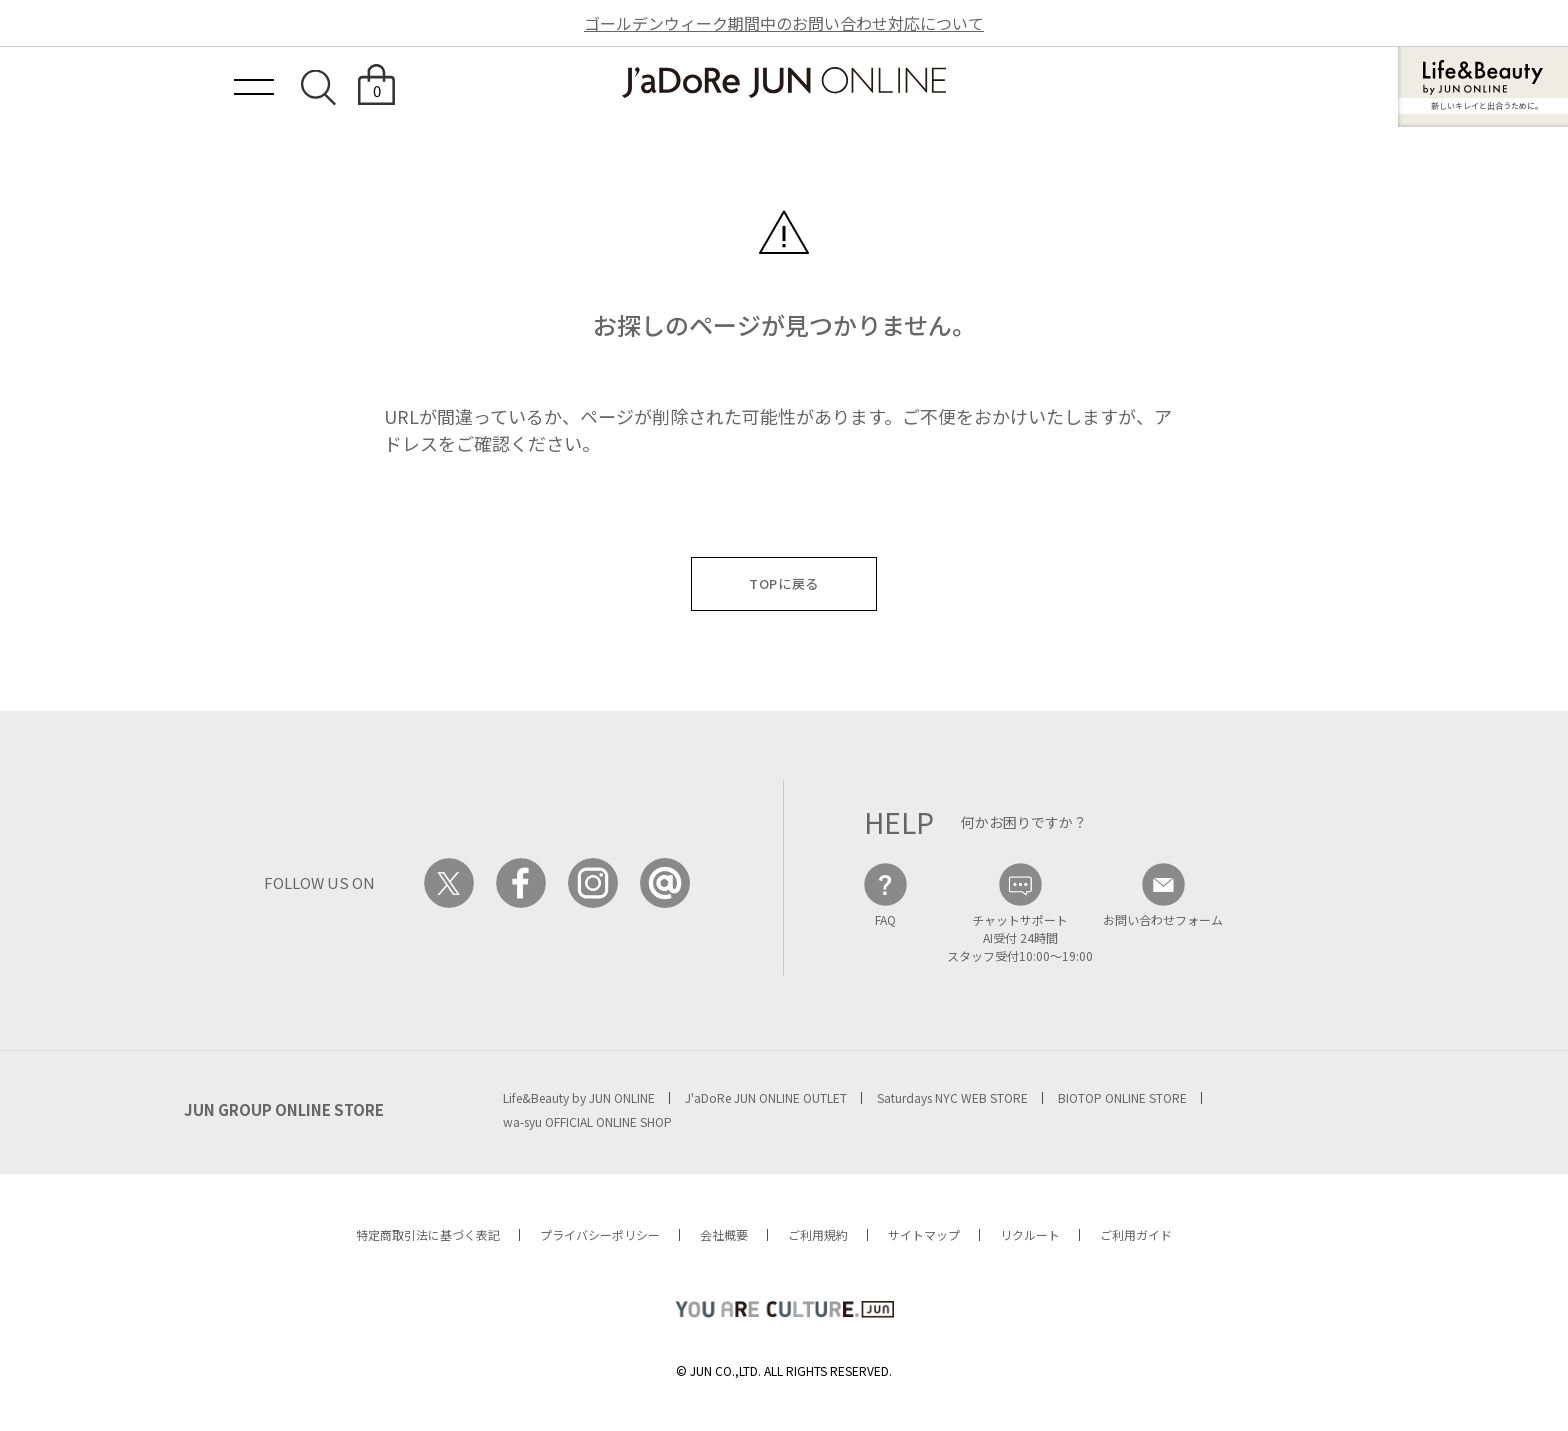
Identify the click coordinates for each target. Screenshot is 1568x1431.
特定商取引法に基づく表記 (428, 1234)
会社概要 (724, 1234)
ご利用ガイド (1136, 1234)
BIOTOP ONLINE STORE (1122, 1097)
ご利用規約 (818, 1234)
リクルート (1030, 1234)
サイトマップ (924, 1234)
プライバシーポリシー (600, 1234)
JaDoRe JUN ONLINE (784, 82)
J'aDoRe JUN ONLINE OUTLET (766, 1097)
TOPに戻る (784, 583)
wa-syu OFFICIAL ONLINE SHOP (587, 1121)
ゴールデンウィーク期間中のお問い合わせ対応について (784, 23)
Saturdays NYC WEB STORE (952, 1097)
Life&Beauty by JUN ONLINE (579, 1097)
